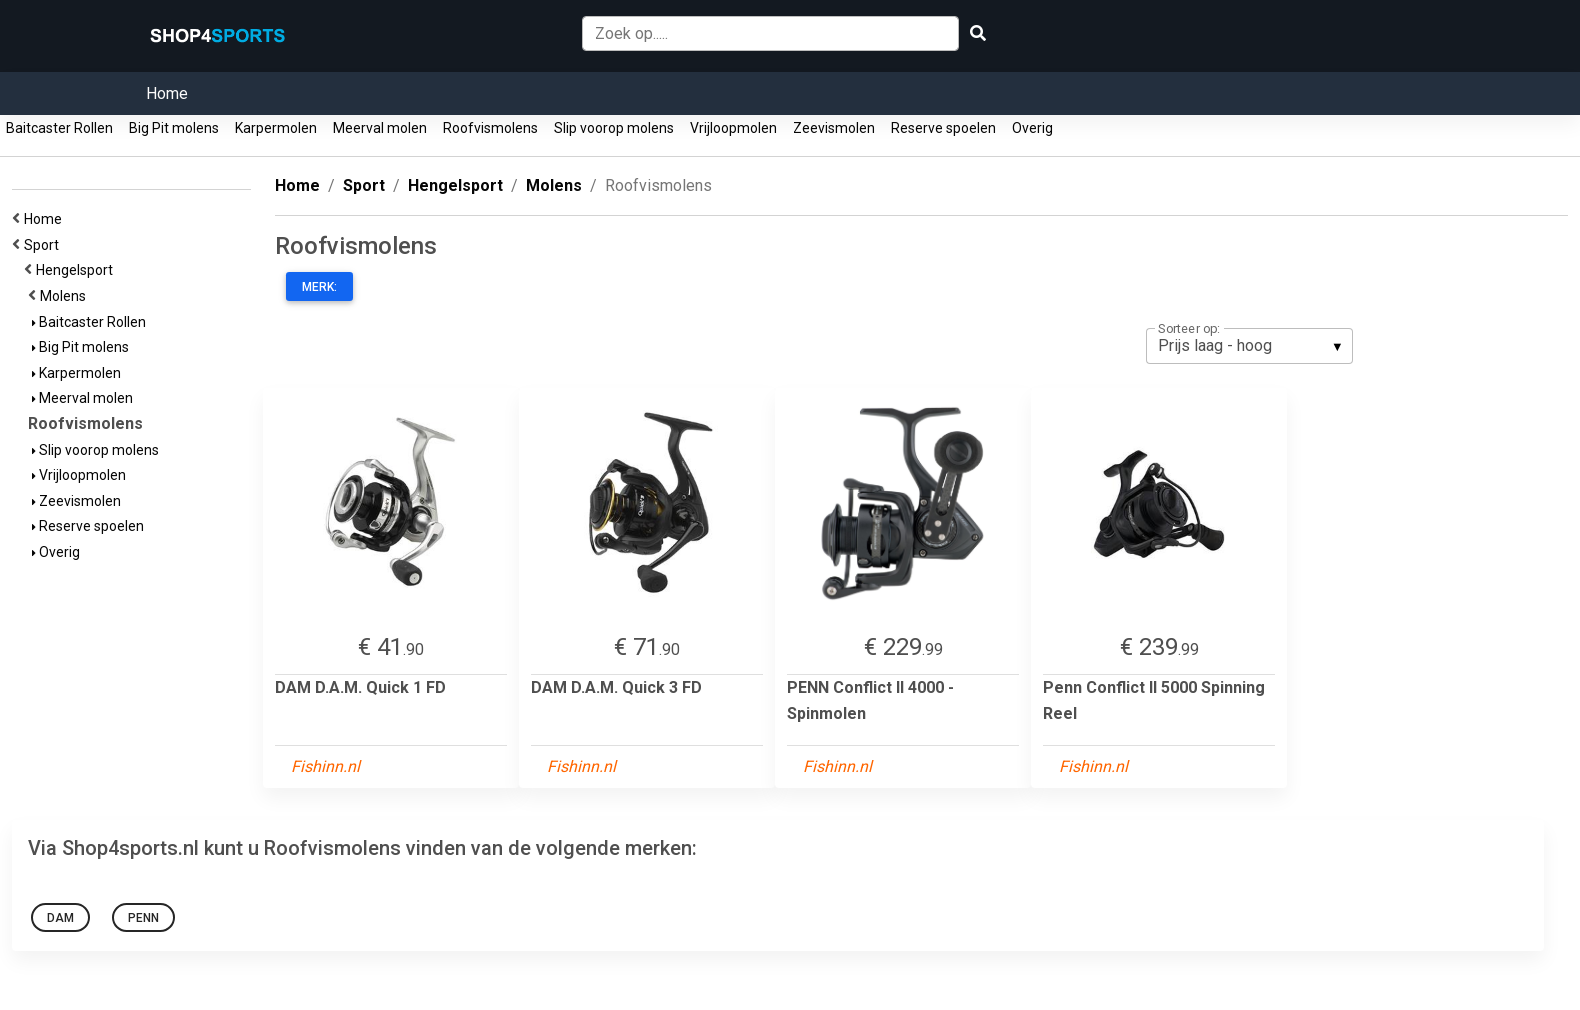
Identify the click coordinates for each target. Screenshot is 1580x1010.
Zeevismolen (834, 128)
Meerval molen (380, 128)
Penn (143, 918)
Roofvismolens (490, 128)
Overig (1032, 128)
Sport (44, 245)
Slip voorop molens (614, 128)
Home (167, 93)
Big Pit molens (174, 128)
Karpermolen (276, 128)
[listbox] (1249, 346)
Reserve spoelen (943, 128)
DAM (60, 918)
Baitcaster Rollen (59, 128)
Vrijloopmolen (733, 128)
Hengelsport (77, 270)
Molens (66, 296)
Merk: (319, 287)
